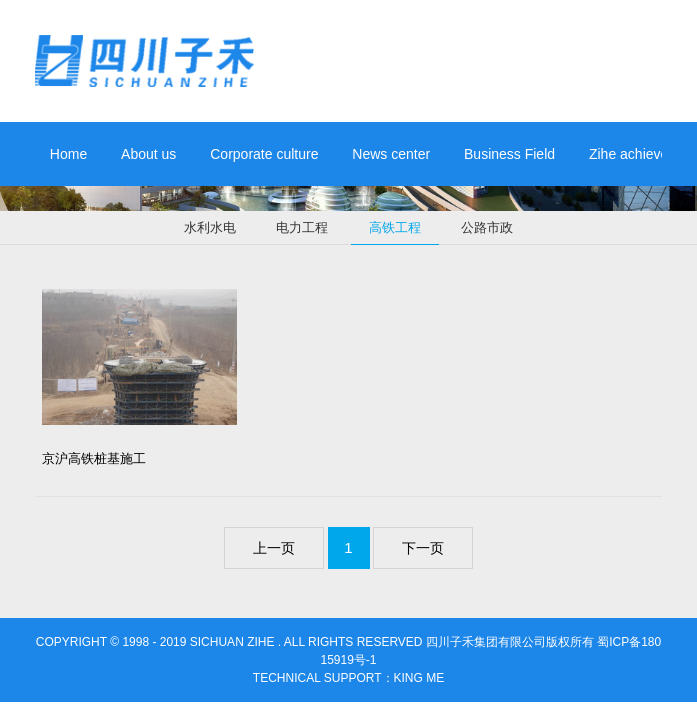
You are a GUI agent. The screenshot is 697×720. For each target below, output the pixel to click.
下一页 (423, 548)
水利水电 (210, 227)
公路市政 (487, 227)
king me (419, 678)
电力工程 (302, 227)
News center (391, 154)
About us (148, 154)
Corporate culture (264, 154)
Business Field (509, 154)
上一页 (274, 548)
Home (68, 154)
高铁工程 (395, 232)
